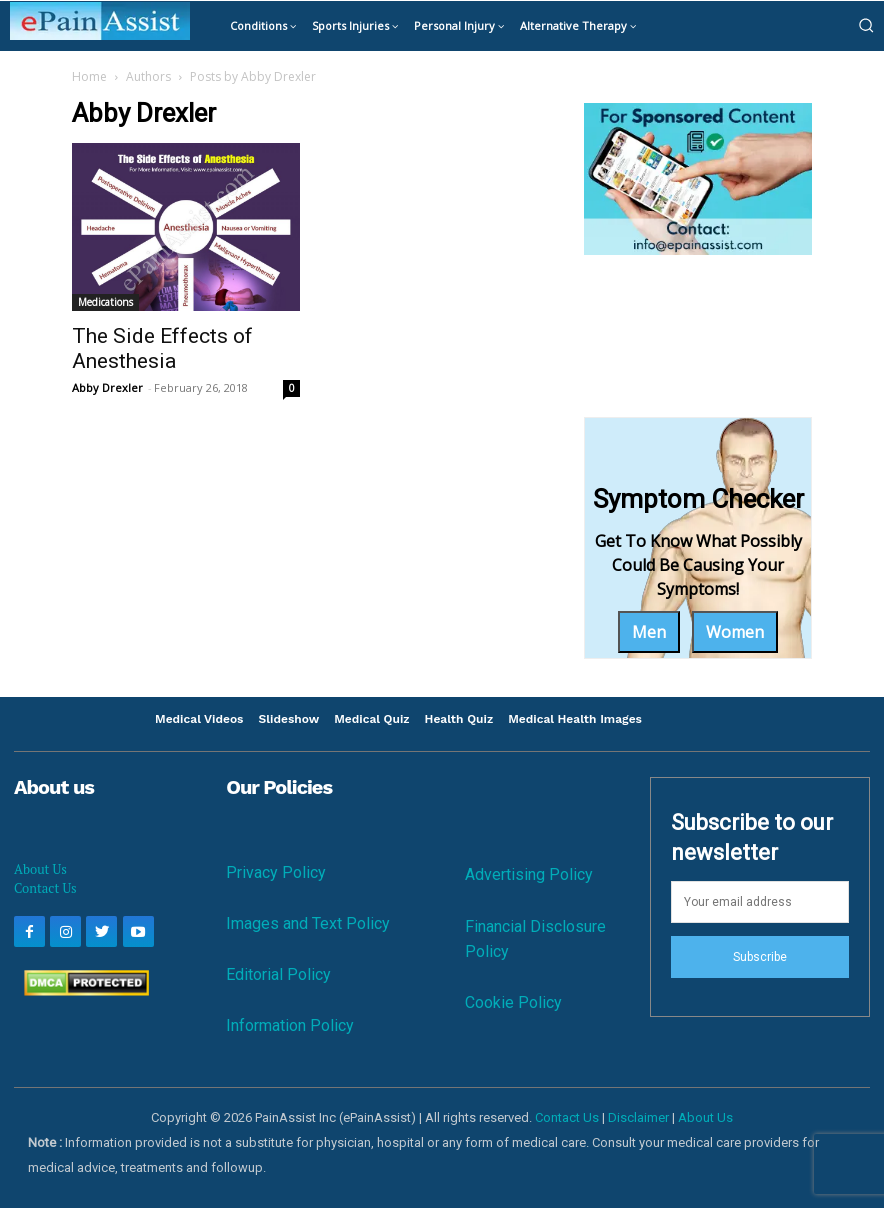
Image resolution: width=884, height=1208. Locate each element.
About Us (40, 869)
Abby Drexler (107, 387)
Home (89, 76)
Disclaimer (638, 1117)
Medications (105, 302)
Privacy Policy (276, 872)
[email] (760, 902)
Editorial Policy (278, 974)
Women (735, 632)
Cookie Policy (513, 1002)
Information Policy (290, 1025)
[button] (866, 25)
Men (649, 632)
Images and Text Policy (308, 923)
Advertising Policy (529, 874)
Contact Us (45, 888)
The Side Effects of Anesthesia (162, 348)
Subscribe (760, 957)
